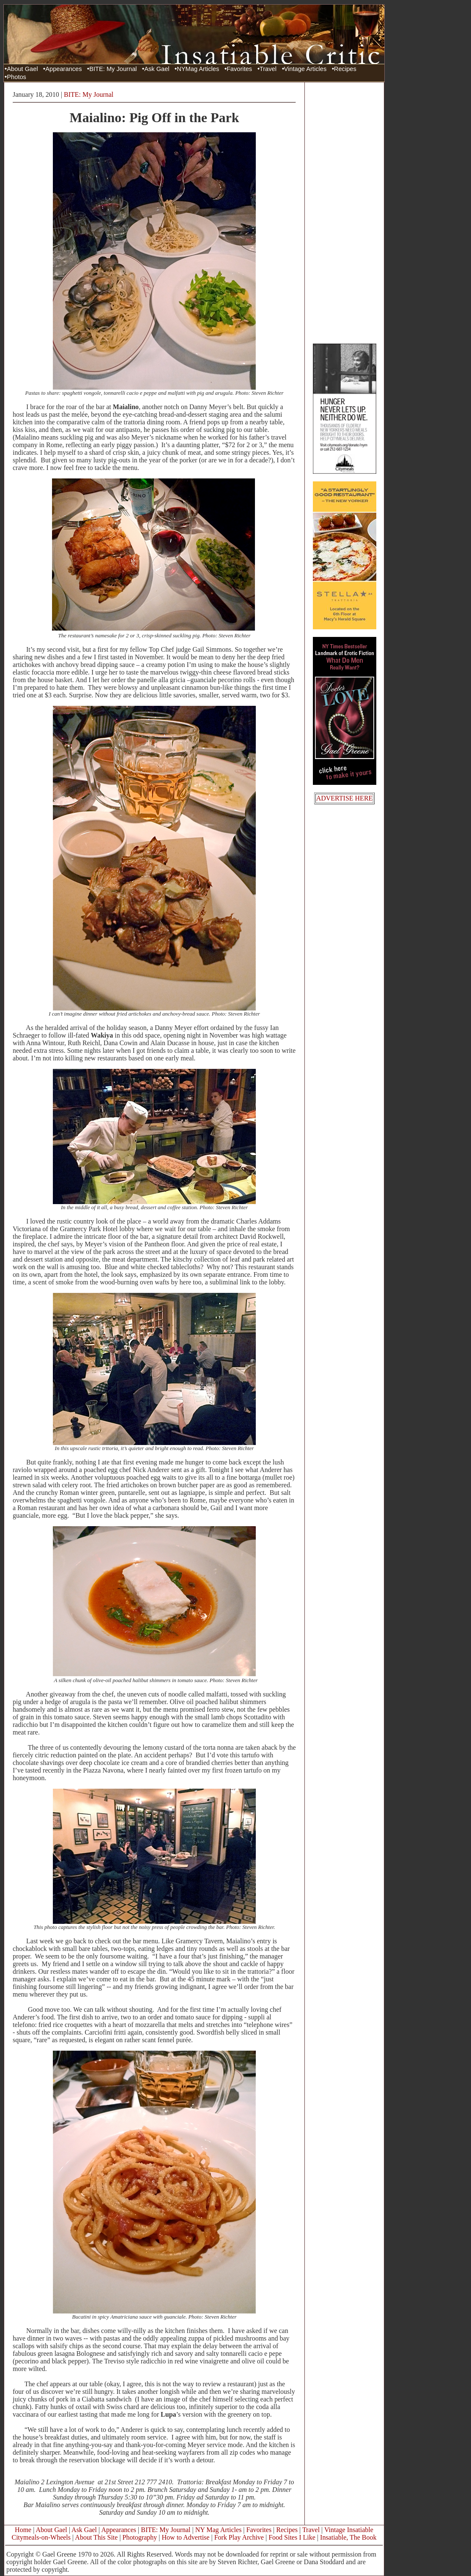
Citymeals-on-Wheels (41, 2537)
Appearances (63, 69)
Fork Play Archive (239, 2537)
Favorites (239, 69)
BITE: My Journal (113, 69)
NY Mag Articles (218, 2529)
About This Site (96, 2537)
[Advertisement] (344, 212)
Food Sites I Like (291, 2537)
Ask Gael (156, 69)
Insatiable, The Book (348, 2537)
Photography (140, 2537)
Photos (16, 77)
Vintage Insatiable (348, 2529)
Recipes (345, 69)
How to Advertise (186, 2537)
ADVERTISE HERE (344, 798)
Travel (268, 69)
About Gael (22, 69)
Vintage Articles (305, 69)
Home (23, 2529)
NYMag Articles (198, 69)
